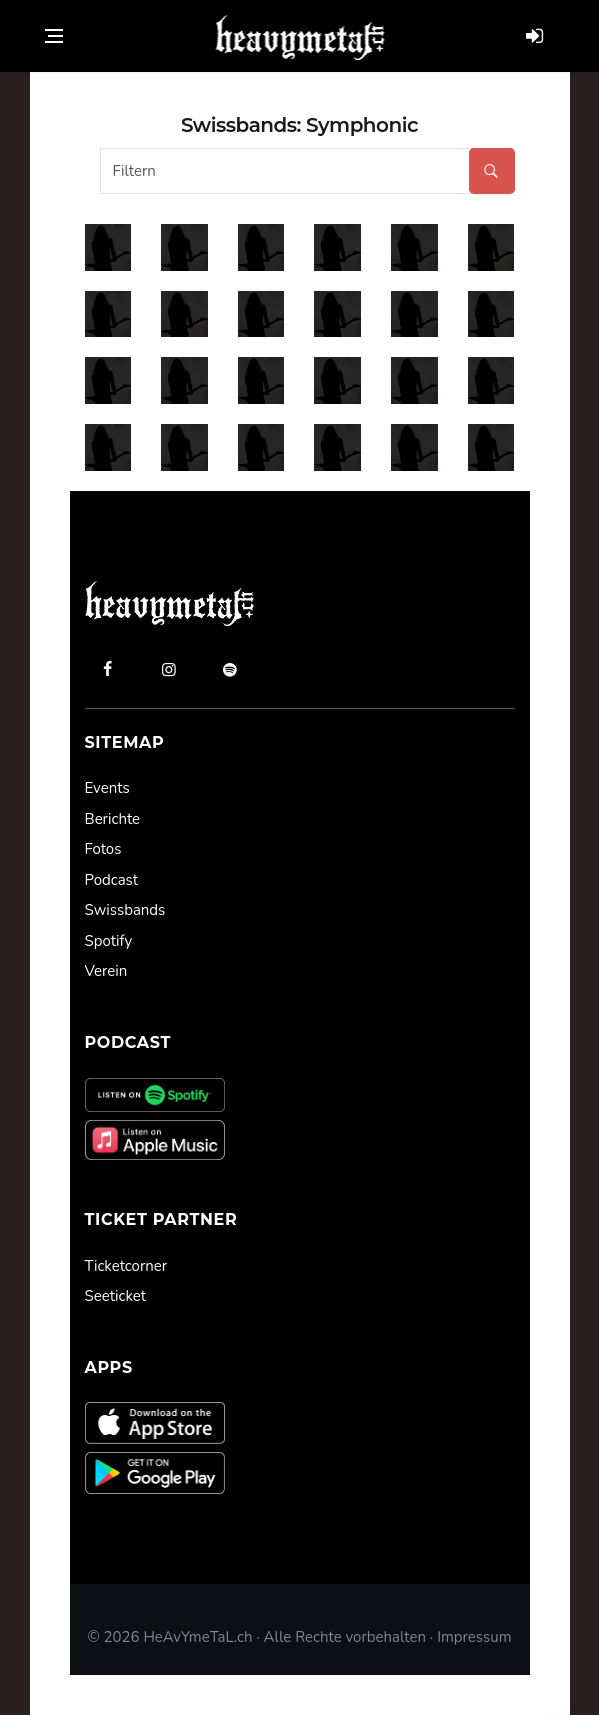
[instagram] (169, 669)
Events (107, 788)
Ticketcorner (126, 1266)
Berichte (113, 819)
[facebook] (108, 669)
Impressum (474, 1637)
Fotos (103, 849)
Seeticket (115, 1296)
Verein (106, 971)
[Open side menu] (54, 36)
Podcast (111, 880)
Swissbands (125, 910)
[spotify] (230, 669)
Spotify (109, 941)
